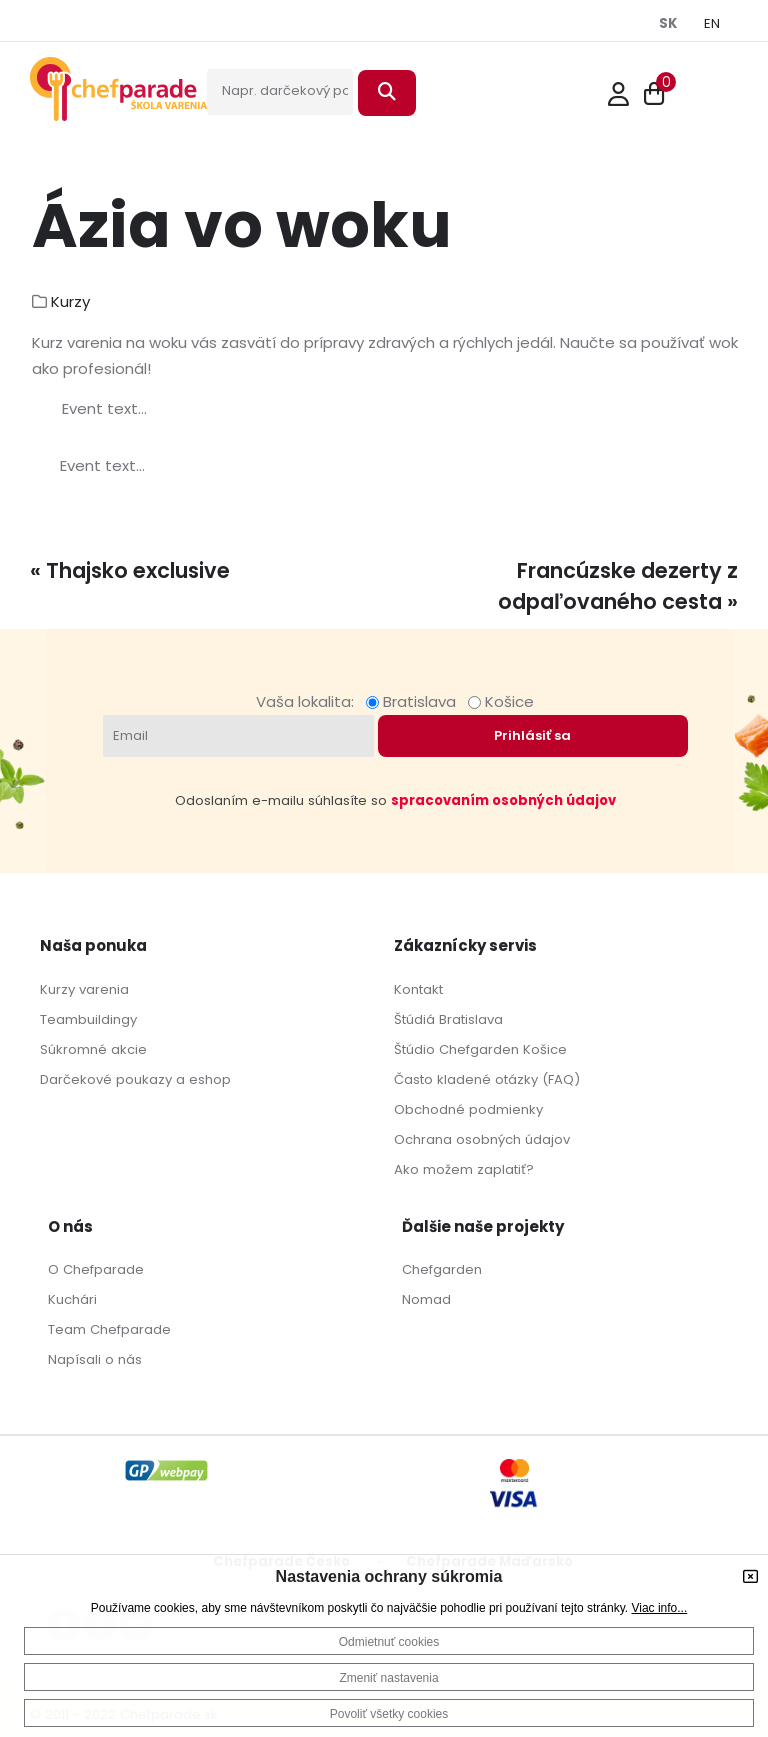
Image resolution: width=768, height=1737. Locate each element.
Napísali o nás (95, 1359)
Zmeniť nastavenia (388, 1678)
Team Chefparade (109, 1329)
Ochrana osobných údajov (482, 1139)
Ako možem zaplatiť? (464, 1169)
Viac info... (659, 1608)
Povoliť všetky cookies (389, 1714)
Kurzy (70, 301)
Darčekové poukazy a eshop (135, 1079)
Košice (501, 701)
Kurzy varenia (84, 989)
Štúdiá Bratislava (448, 1019)
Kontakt (418, 989)
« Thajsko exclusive (130, 570)
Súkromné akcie (93, 1049)
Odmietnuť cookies (389, 1642)
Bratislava (415, 701)
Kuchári (72, 1299)
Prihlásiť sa (532, 735)
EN (712, 23)
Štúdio (414, 1049)
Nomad (426, 1299)
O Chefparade (96, 1269)
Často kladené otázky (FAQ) (487, 1079)
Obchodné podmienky (468, 1109)
